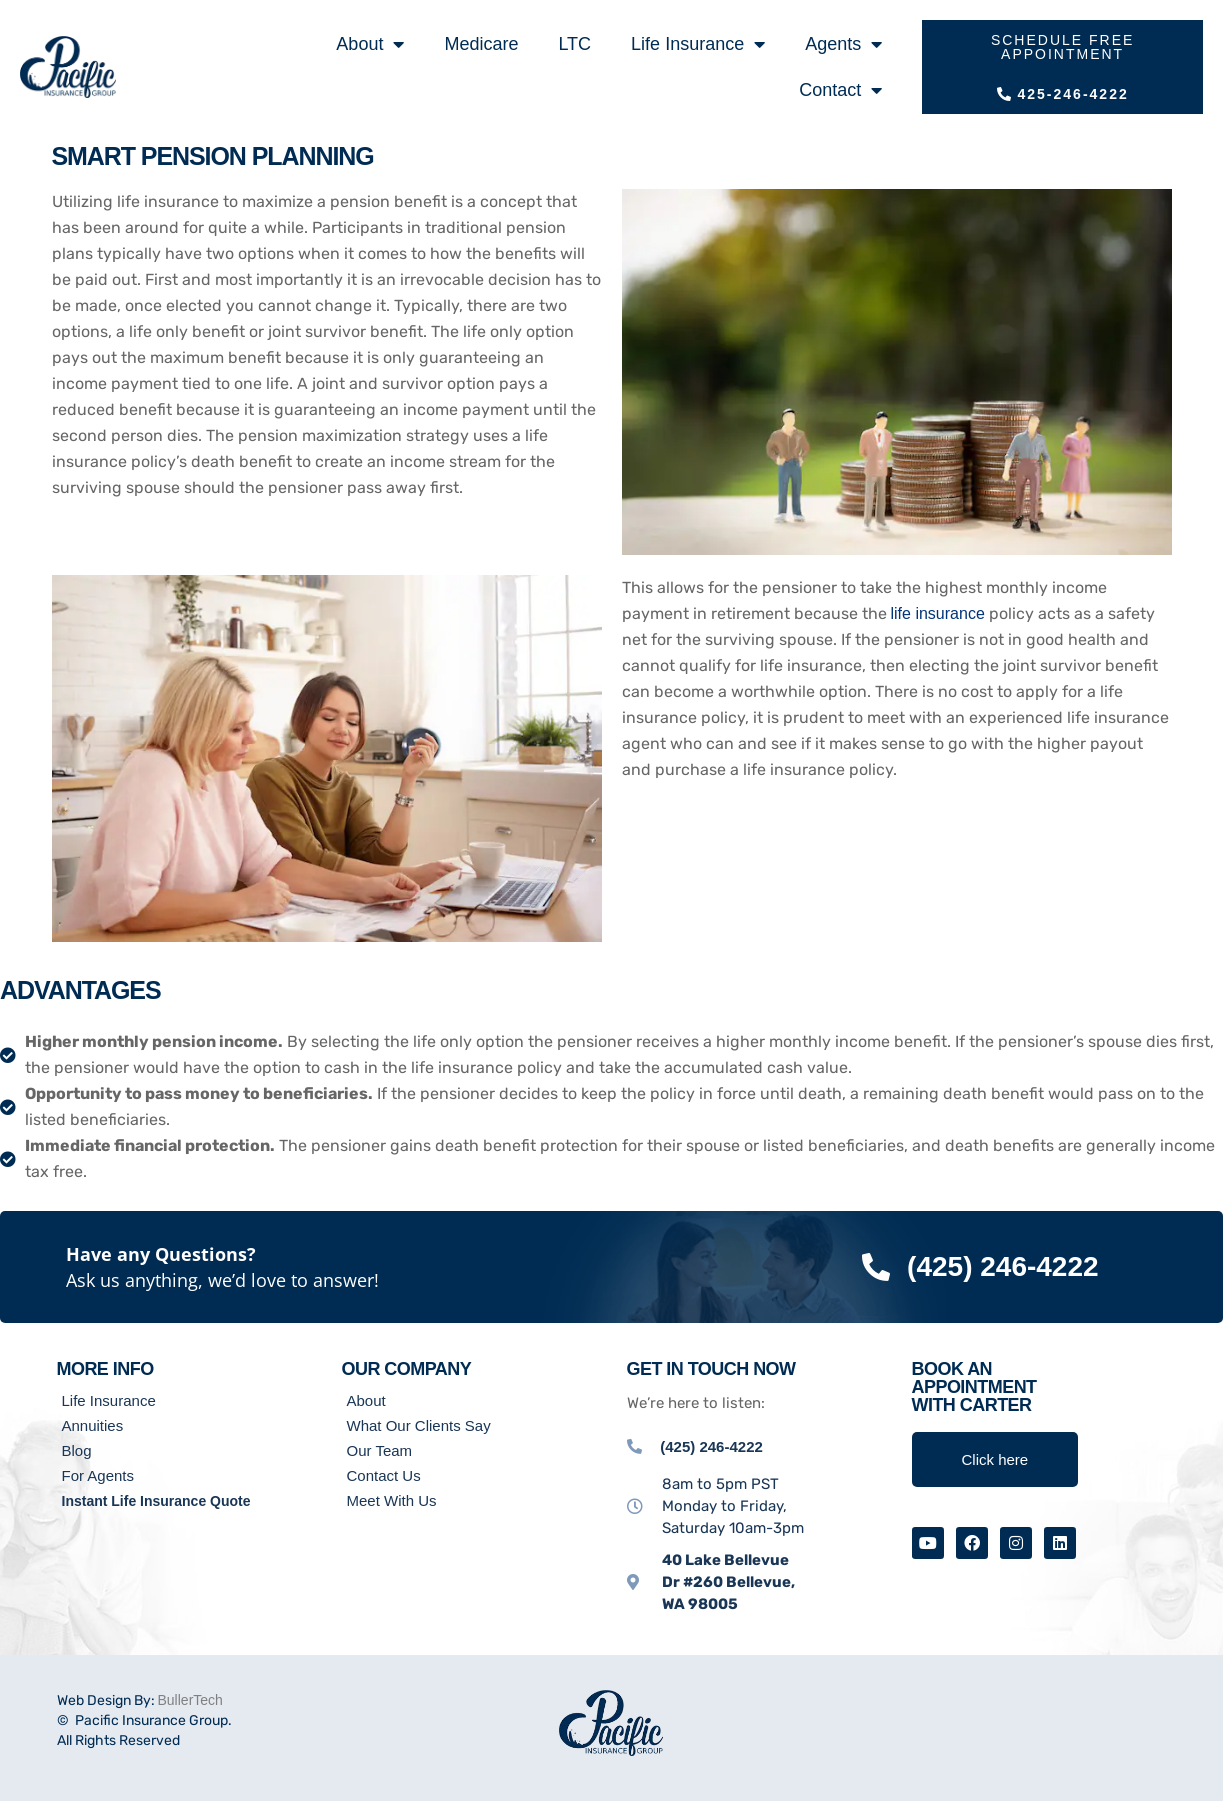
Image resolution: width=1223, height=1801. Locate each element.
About (370, 44)
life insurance (938, 613)
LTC (574, 44)
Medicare (481, 44)
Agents (843, 44)
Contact (840, 90)
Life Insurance (698, 44)
